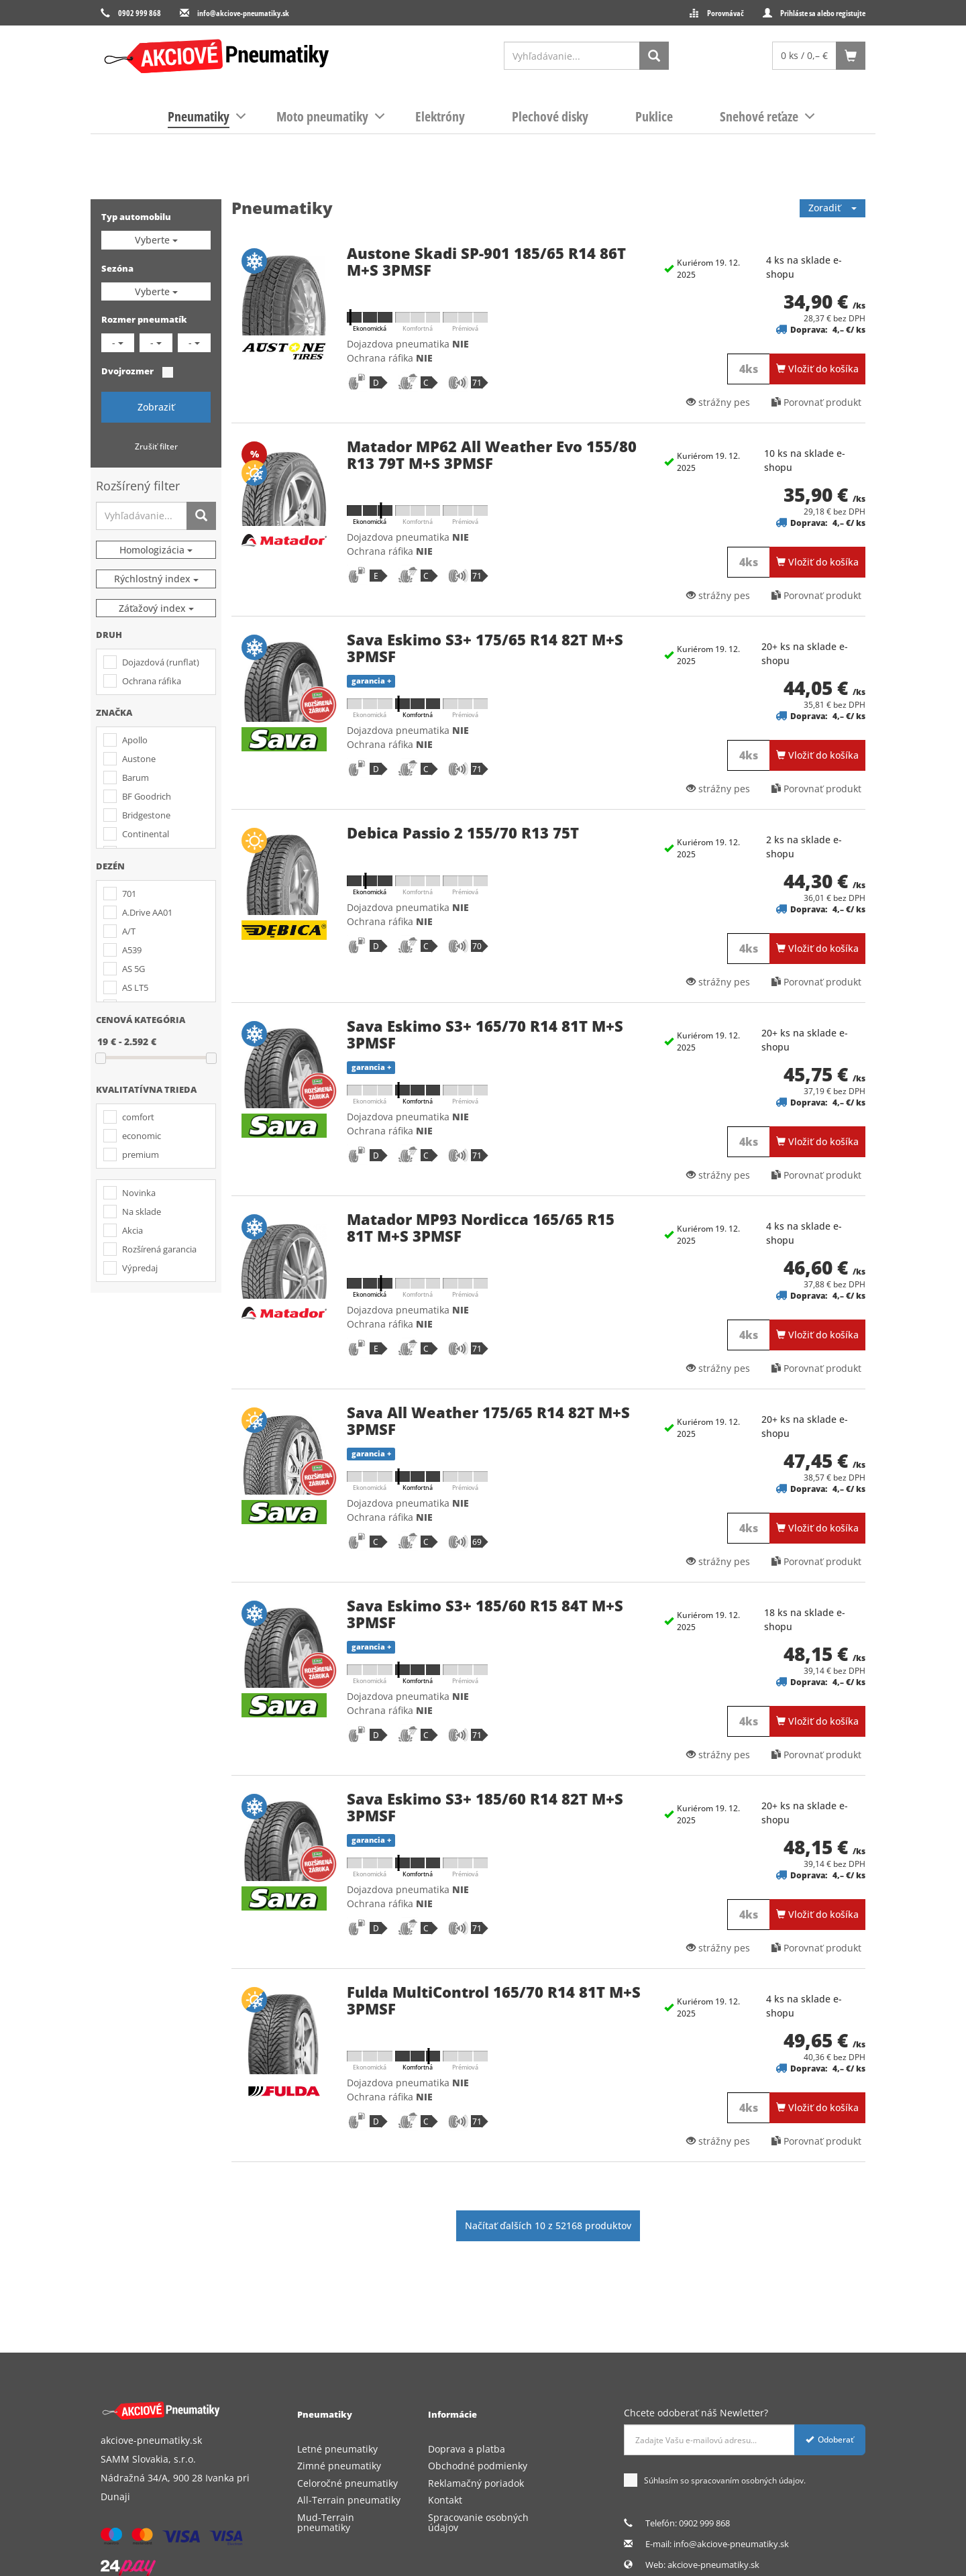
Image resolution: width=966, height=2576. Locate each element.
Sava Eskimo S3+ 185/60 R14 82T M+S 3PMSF (485, 1806)
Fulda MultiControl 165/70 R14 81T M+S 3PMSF (494, 2000)
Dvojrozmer (127, 371)
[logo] (216, 56)
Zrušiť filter (156, 446)
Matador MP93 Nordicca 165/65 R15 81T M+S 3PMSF (480, 1227)
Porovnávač (725, 13)
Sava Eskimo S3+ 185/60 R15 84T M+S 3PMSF (485, 1613)
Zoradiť (832, 207)
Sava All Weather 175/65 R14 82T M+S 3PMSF (488, 1420)
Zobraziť (156, 406)
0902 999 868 (139, 13)
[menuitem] (198, 117)
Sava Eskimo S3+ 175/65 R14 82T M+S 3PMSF (485, 647)
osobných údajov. (773, 2480)
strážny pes (718, 402)
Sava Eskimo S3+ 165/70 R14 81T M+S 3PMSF (485, 1034)
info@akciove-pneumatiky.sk (243, 13)
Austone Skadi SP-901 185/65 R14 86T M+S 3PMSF (486, 261)
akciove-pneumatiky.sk (713, 2565)
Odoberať (830, 2439)
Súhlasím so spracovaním (715, 2481)
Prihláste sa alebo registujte (822, 13)
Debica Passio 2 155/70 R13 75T (463, 832)
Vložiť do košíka (817, 368)
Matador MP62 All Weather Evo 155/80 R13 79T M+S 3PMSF (492, 454)
